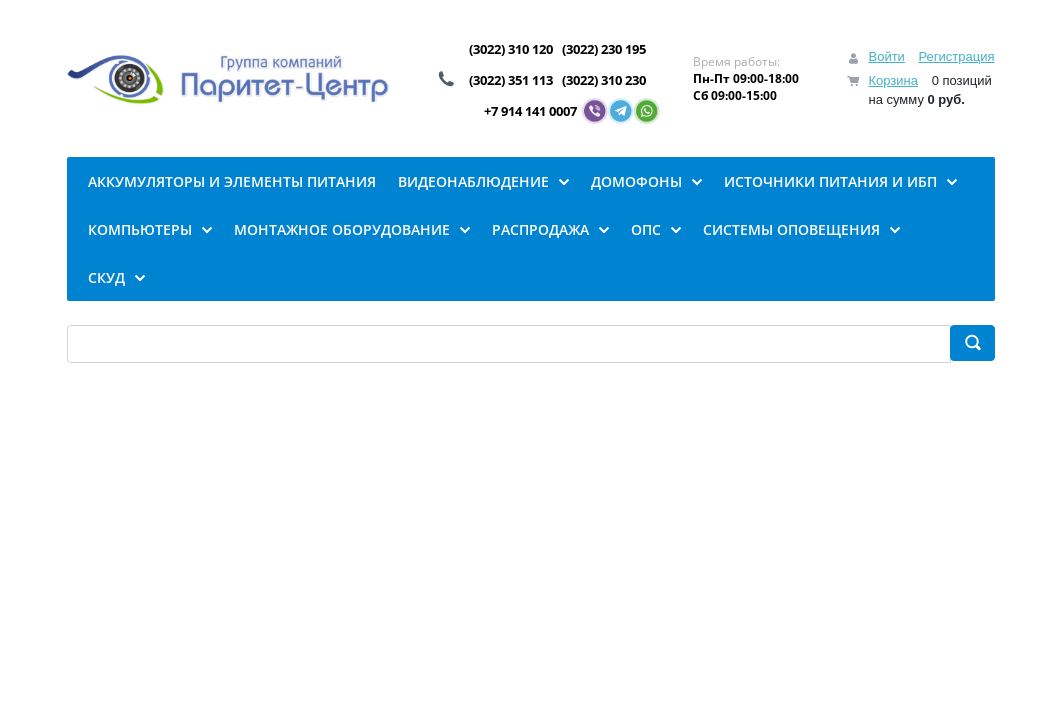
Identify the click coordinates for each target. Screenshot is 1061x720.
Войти (886, 56)
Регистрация (957, 56)
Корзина (893, 80)
